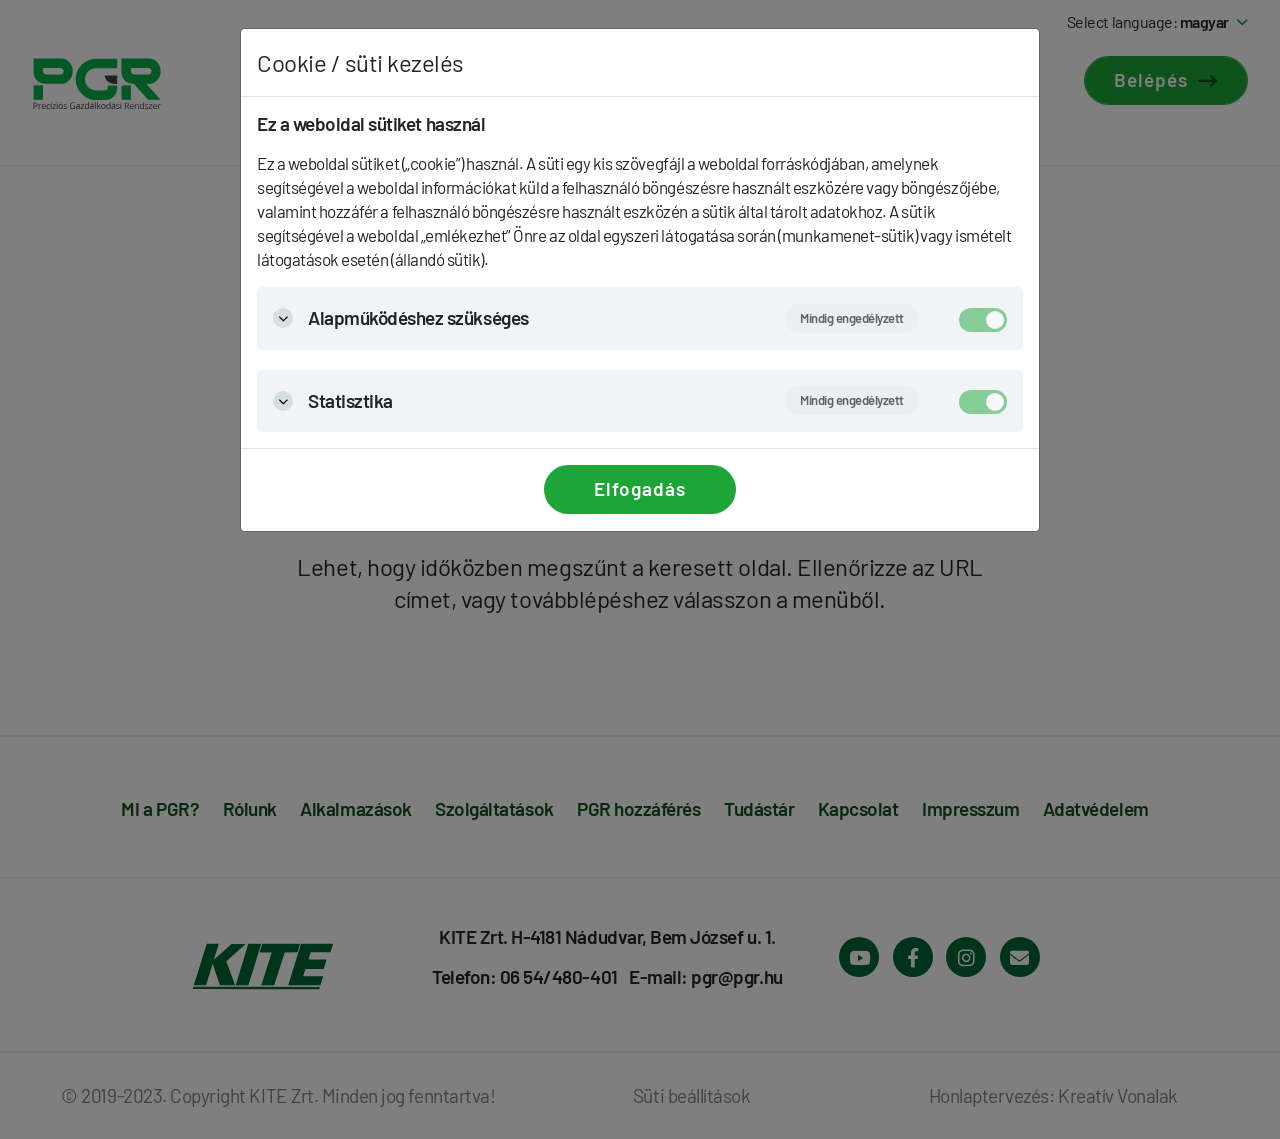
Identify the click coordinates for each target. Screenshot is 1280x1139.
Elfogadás (640, 488)
